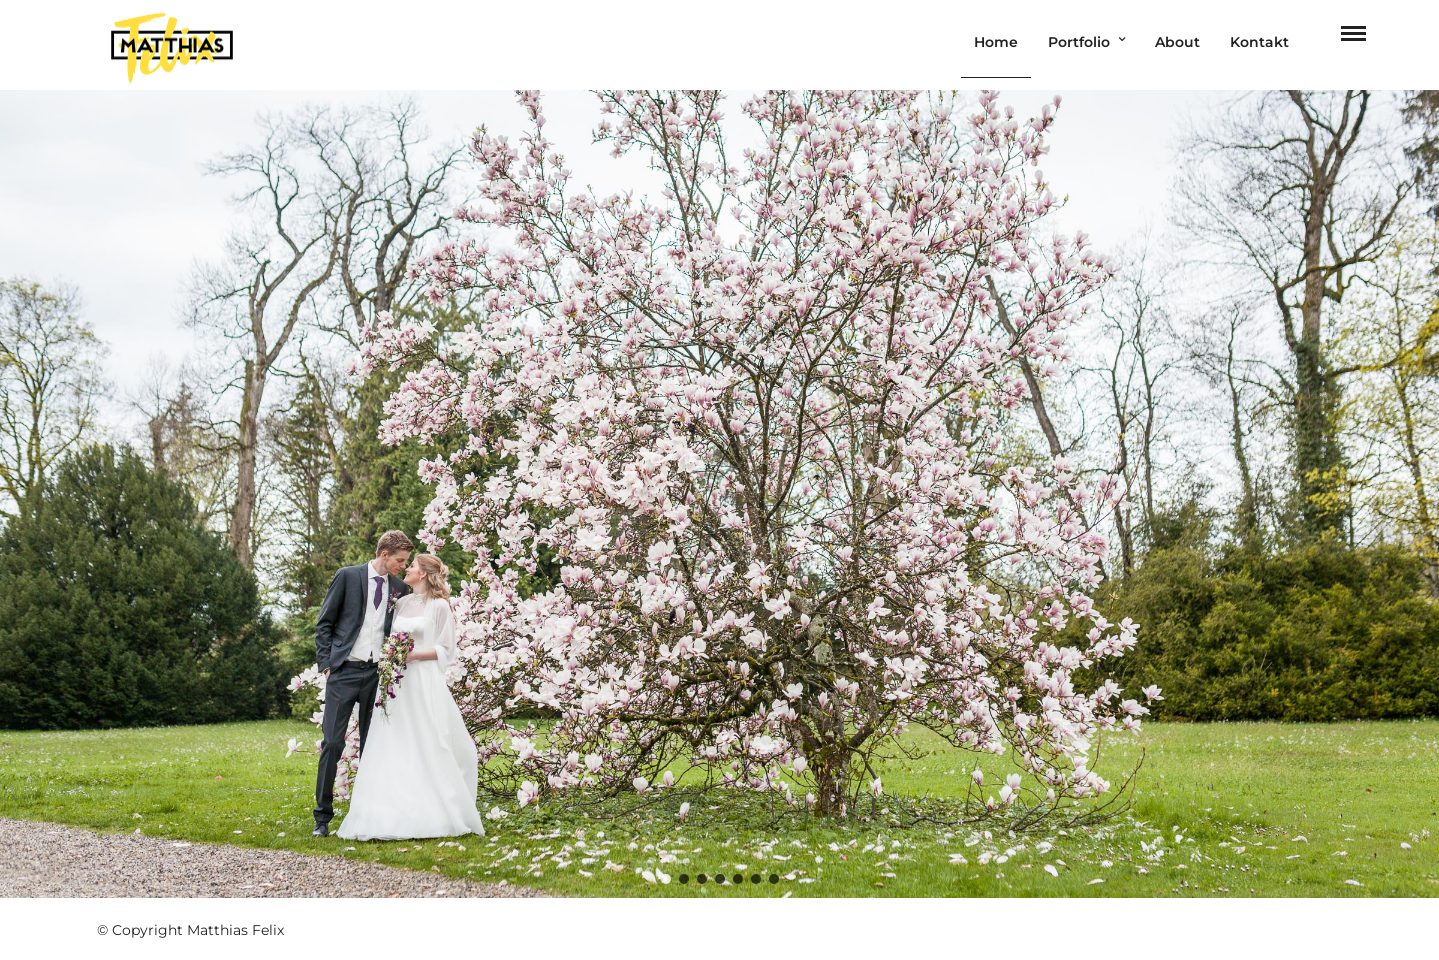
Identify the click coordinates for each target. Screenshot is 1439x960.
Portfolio (1079, 42)
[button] (666, 879)
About (1177, 42)
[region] (719, 493)
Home (996, 42)
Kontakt (1259, 42)
